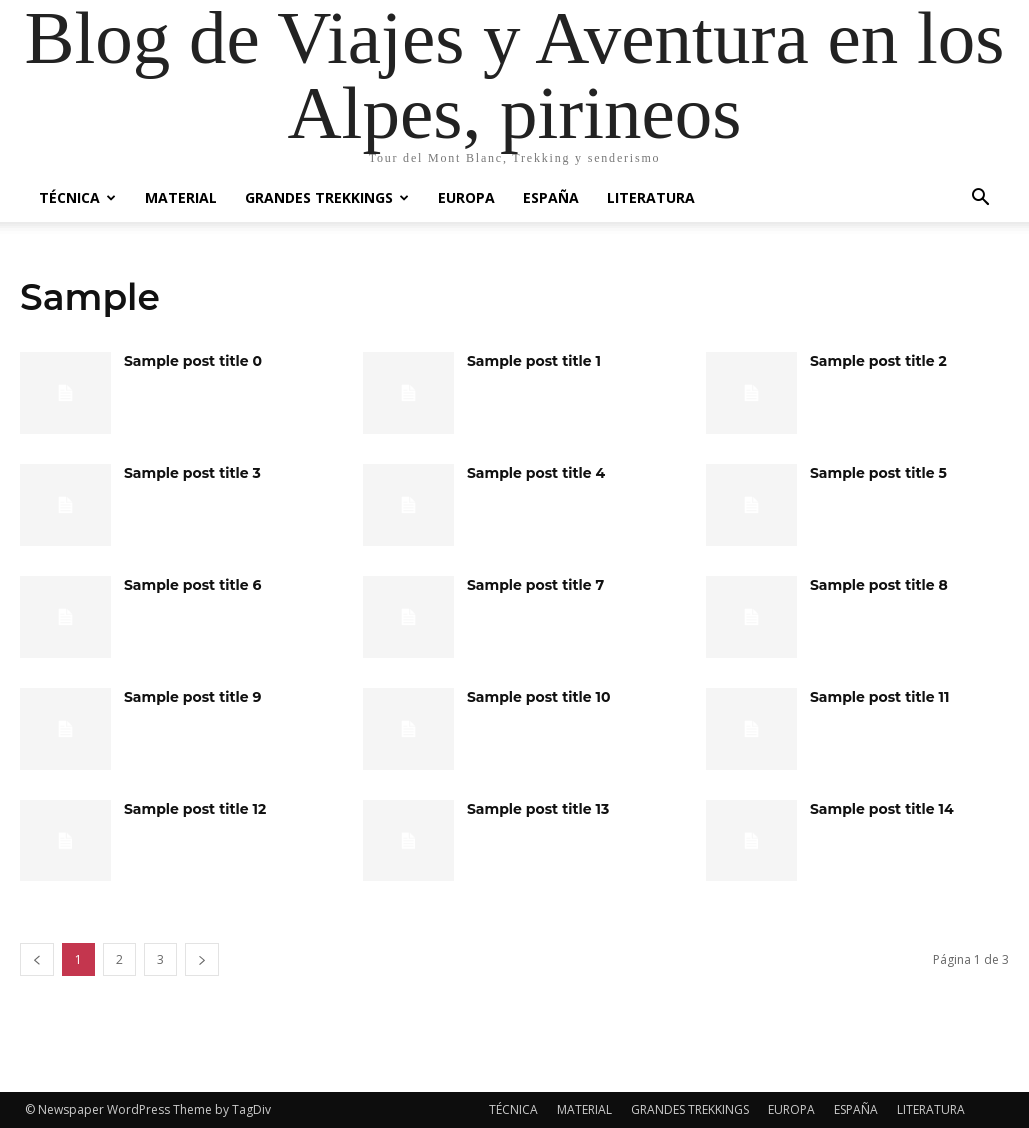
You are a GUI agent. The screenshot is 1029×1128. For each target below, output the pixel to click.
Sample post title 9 (193, 697)
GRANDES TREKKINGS (327, 197)
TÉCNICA (77, 197)
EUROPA (466, 197)
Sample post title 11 (880, 697)
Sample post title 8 (879, 585)
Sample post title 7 (535, 585)
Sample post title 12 (195, 809)
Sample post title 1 (534, 361)
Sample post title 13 (538, 809)
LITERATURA (651, 197)
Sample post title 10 (539, 697)
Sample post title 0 (193, 361)
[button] (981, 199)
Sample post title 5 (878, 473)
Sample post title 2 (878, 361)
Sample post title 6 (193, 585)
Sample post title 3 (192, 473)
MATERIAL (181, 197)
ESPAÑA (551, 197)
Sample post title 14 (882, 809)
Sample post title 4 (536, 473)
